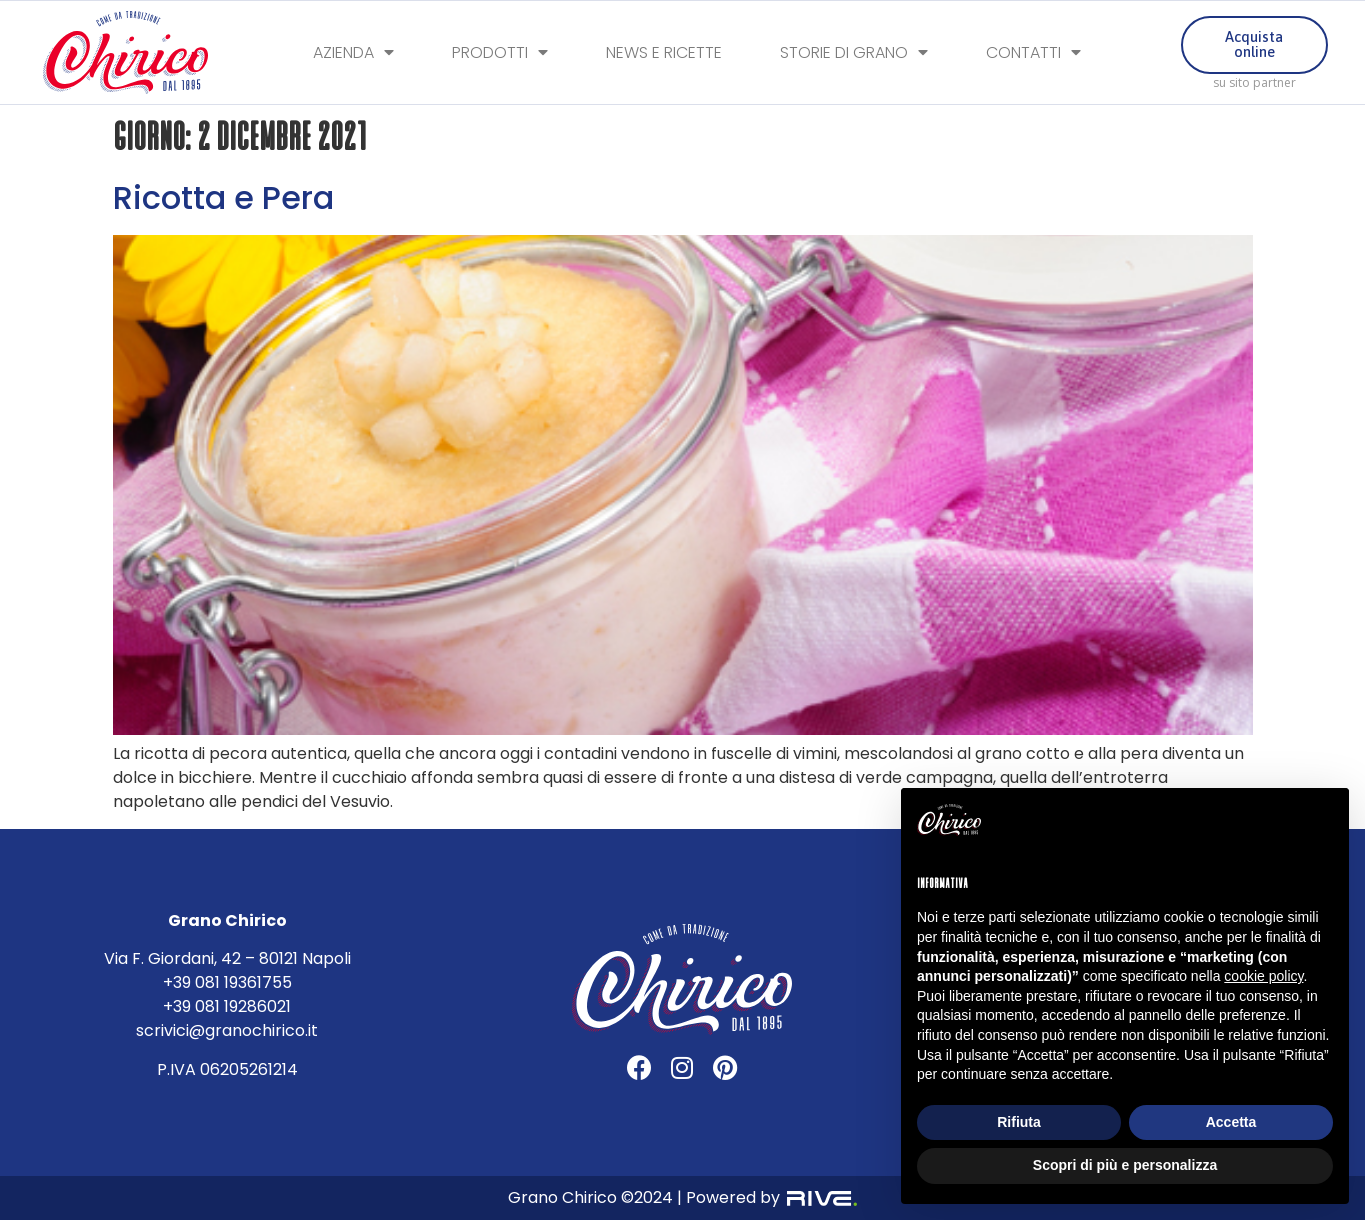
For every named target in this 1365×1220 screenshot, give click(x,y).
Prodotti (500, 53)
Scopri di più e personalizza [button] (1125, 1165)
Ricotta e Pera (223, 197)
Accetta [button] (1231, 1122)
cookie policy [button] (1263, 976)
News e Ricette (664, 53)
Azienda (353, 53)
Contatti (1033, 53)
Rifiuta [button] (1019, 1122)
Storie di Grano (854, 53)
